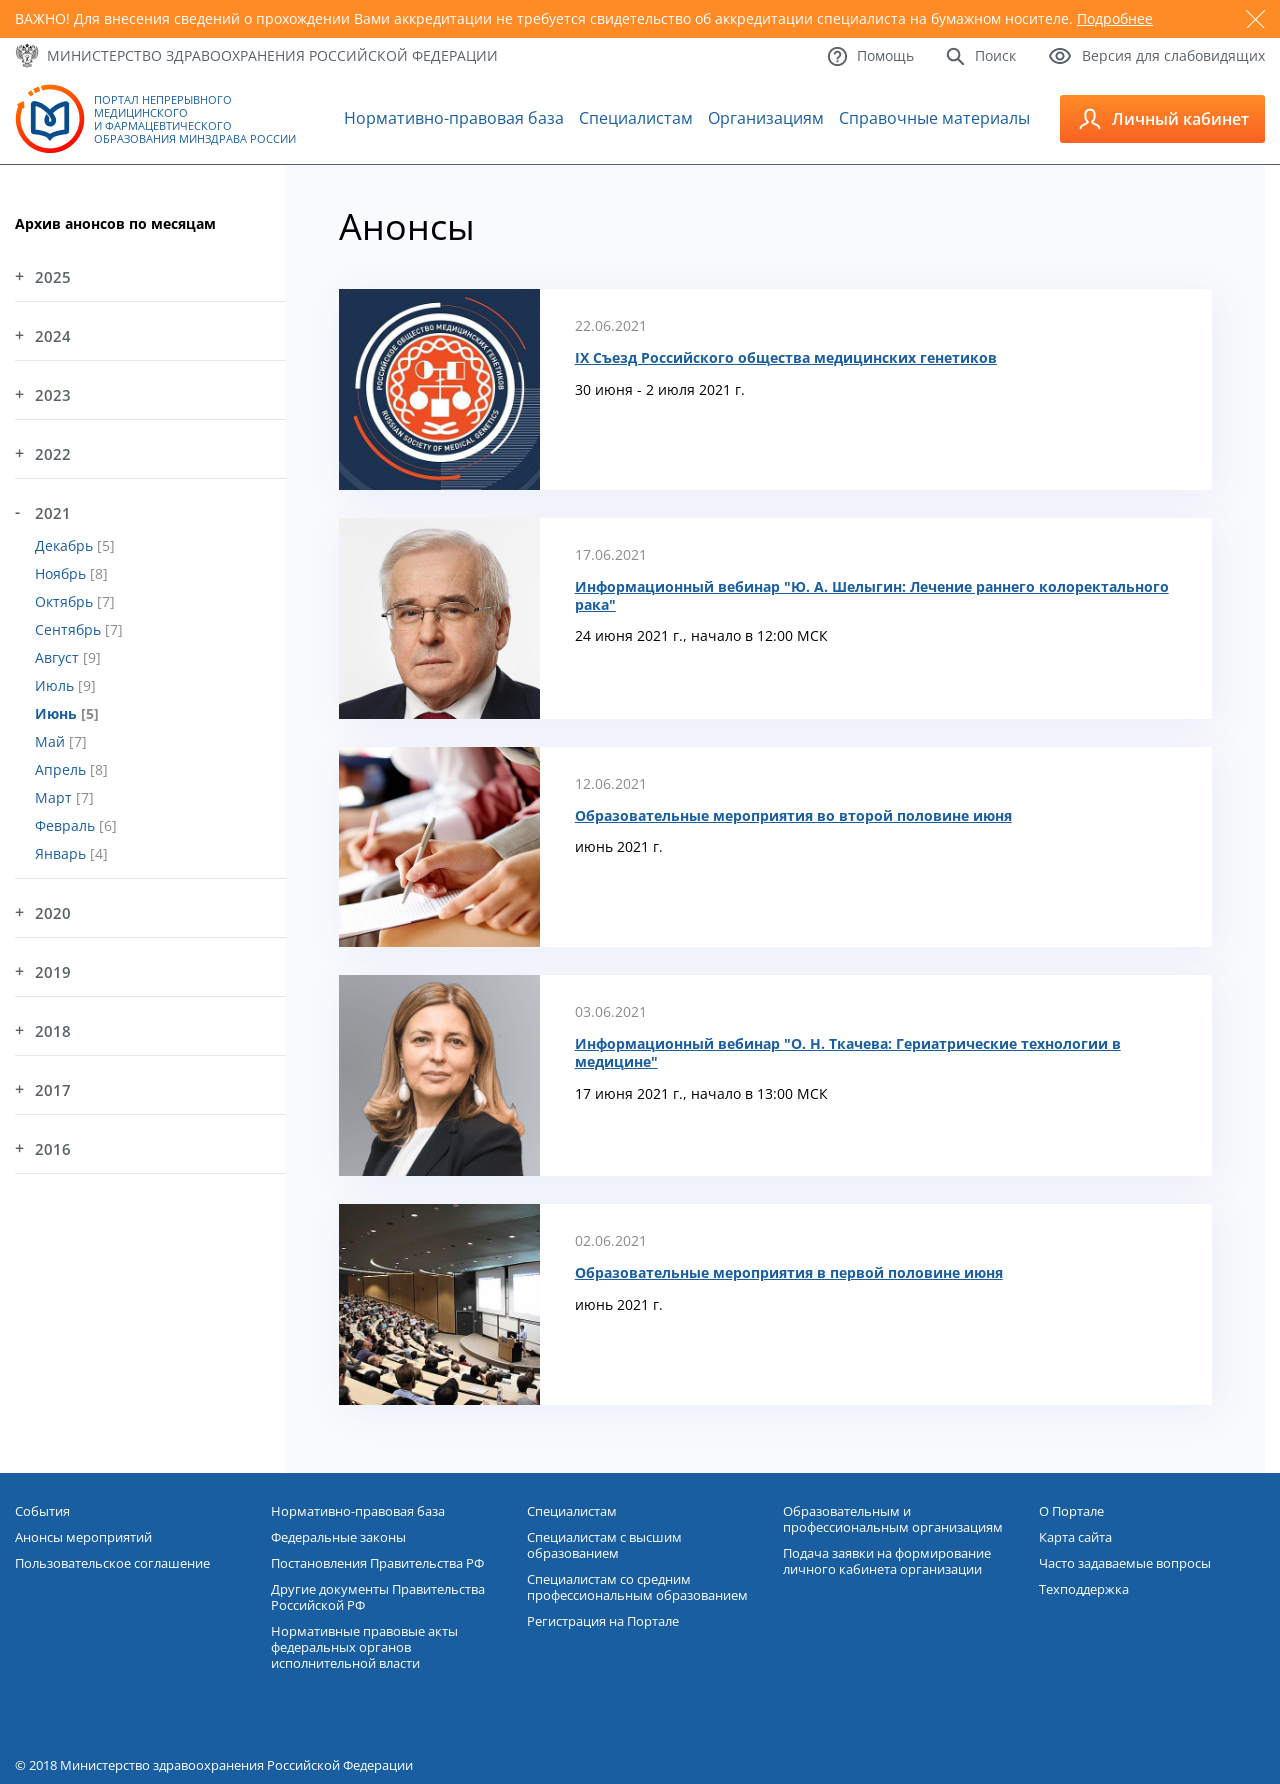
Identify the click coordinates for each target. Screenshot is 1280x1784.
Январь (62, 853)
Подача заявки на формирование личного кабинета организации (887, 1561)
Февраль (67, 825)
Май (52, 741)
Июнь (58, 713)
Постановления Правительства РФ (377, 1563)
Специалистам (636, 118)
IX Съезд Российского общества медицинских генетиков (786, 358)
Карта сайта (1075, 1537)
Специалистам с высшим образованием (604, 1545)
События (42, 1511)
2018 (53, 1031)
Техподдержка (1084, 1589)
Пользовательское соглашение (112, 1563)
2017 (53, 1090)
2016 (53, 1149)
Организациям (766, 118)
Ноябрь (62, 573)
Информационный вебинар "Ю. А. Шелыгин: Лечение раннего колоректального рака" (872, 596)
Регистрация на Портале (603, 1621)
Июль (56, 685)
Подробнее (1115, 18)
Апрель (62, 769)
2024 (53, 336)
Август (59, 657)
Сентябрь (70, 629)
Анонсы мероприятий (83, 1537)
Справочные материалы (934, 118)
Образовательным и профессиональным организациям (893, 1519)
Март (55, 797)
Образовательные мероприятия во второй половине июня (793, 816)
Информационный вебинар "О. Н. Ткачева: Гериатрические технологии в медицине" (848, 1053)
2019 (53, 972)
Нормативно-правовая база (454, 118)
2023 (53, 395)
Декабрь (66, 545)
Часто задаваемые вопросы (1125, 1563)
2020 (53, 913)
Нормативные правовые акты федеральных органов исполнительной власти (364, 1647)
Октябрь (66, 601)
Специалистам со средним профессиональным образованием (637, 1587)
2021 (53, 513)
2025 (53, 277)
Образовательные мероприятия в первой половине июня (789, 1273)
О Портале (1071, 1511)
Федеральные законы (338, 1537)
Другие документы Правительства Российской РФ (378, 1597)
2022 (53, 454)
